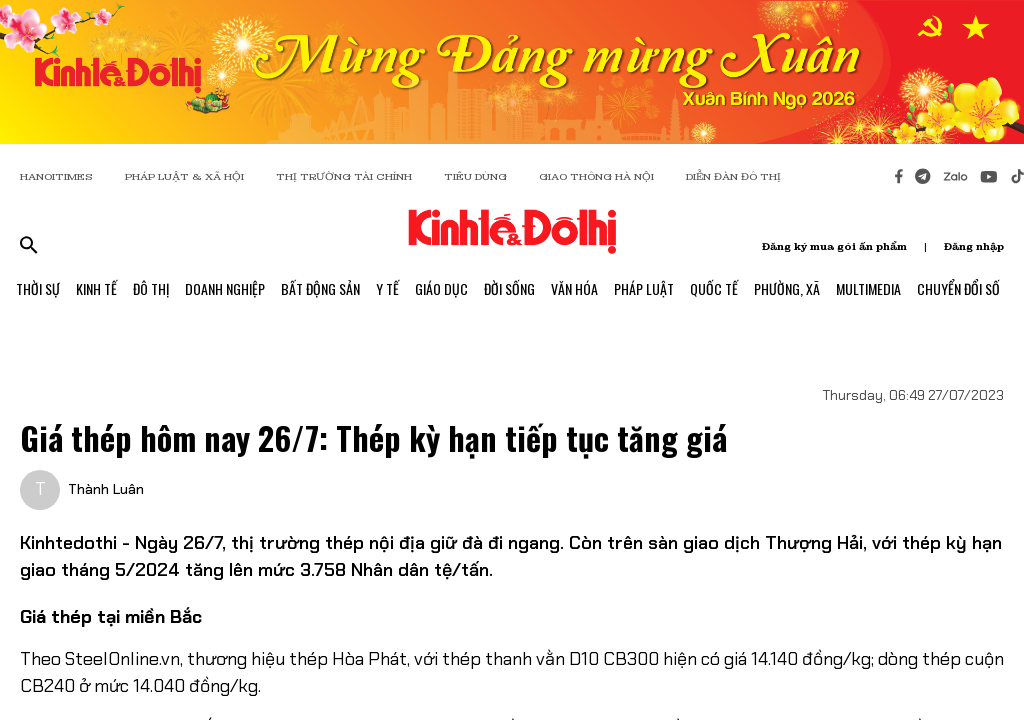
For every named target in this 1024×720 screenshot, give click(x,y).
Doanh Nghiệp (225, 288)
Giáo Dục (441, 288)
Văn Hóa (574, 288)
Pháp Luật (644, 288)
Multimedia (868, 288)
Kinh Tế (96, 288)
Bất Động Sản (320, 288)
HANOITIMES (56, 176)
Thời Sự (38, 288)
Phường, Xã (787, 288)
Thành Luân (106, 489)
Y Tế (387, 288)
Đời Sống (509, 288)
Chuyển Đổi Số (958, 288)
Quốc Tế (714, 288)
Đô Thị (151, 288)
